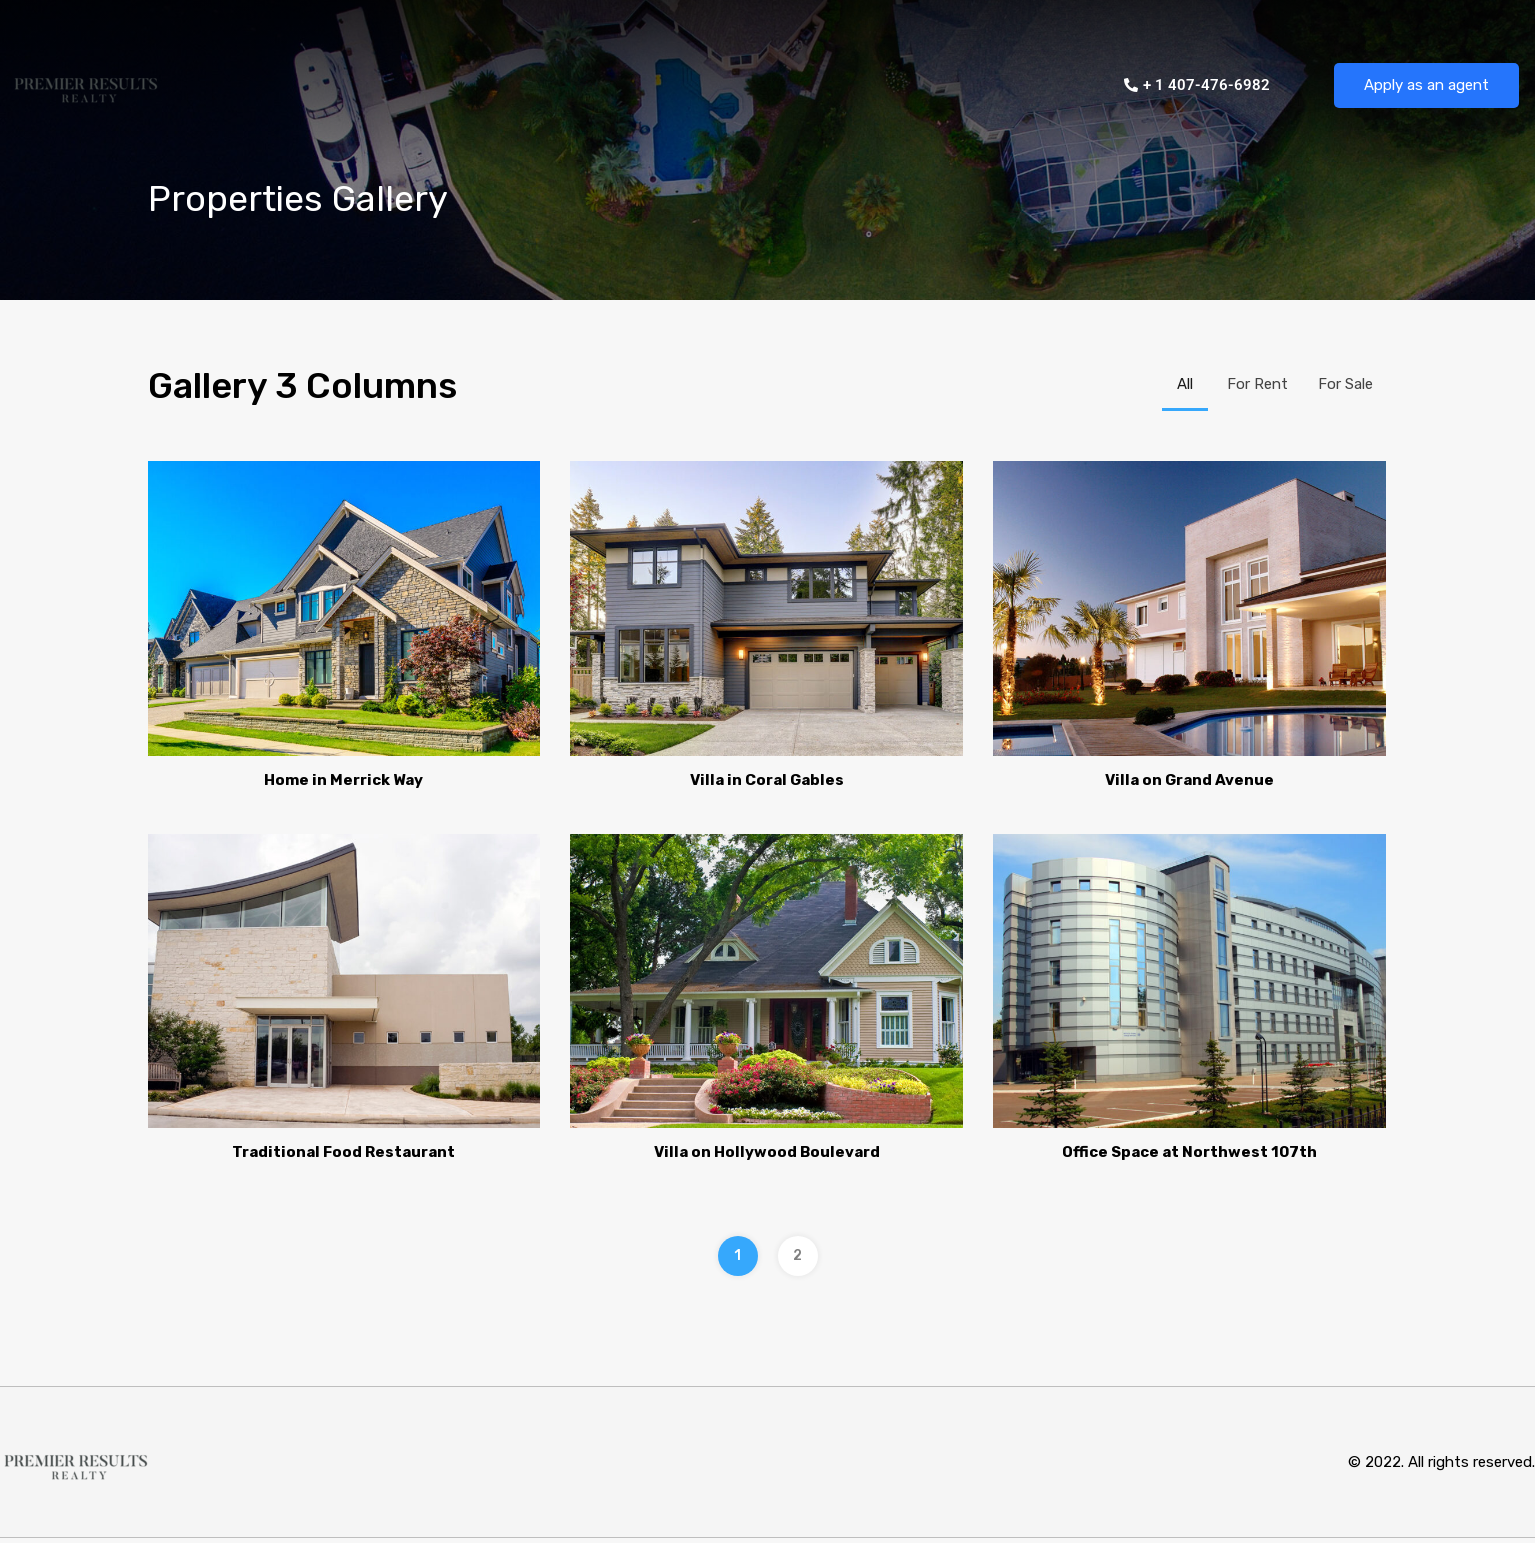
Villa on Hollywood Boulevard (767, 1152)
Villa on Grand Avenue (1189, 780)
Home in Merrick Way (343, 780)
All (1185, 384)
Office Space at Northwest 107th (1189, 1152)
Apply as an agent (1426, 85)
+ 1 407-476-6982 (1197, 85)
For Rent (1257, 384)
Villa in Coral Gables (767, 780)
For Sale (1345, 384)
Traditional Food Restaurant (343, 1152)
